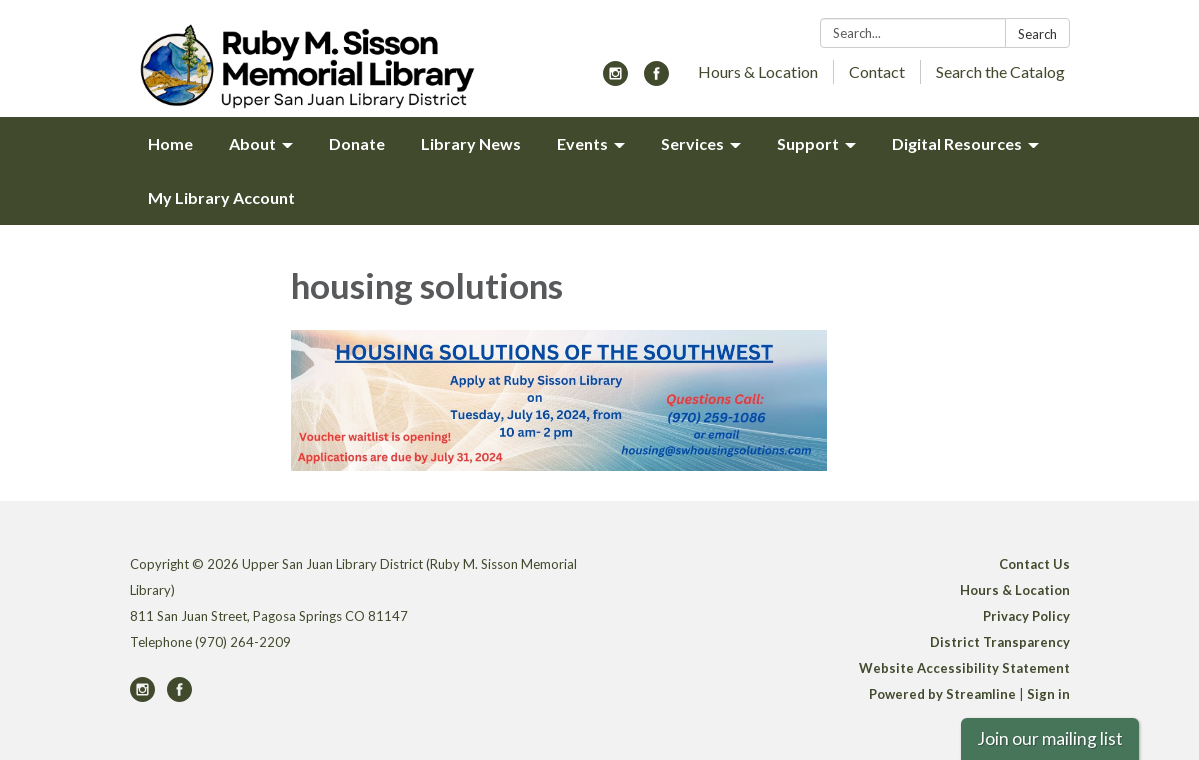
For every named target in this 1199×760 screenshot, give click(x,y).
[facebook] (656, 79)
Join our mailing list (1050, 738)
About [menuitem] (252, 143)
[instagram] (615, 79)
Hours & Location (758, 71)
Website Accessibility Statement (964, 668)
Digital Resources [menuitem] (957, 143)
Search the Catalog (1000, 71)
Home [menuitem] (170, 143)
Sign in (1048, 694)
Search (1037, 34)
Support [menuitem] (808, 143)
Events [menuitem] (582, 143)
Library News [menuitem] (471, 143)
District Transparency (1000, 642)
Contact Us (1034, 564)
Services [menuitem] (692, 143)
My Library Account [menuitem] (221, 197)
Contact (877, 71)
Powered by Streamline (942, 694)
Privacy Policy (1026, 616)
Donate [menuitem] (357, 143)
